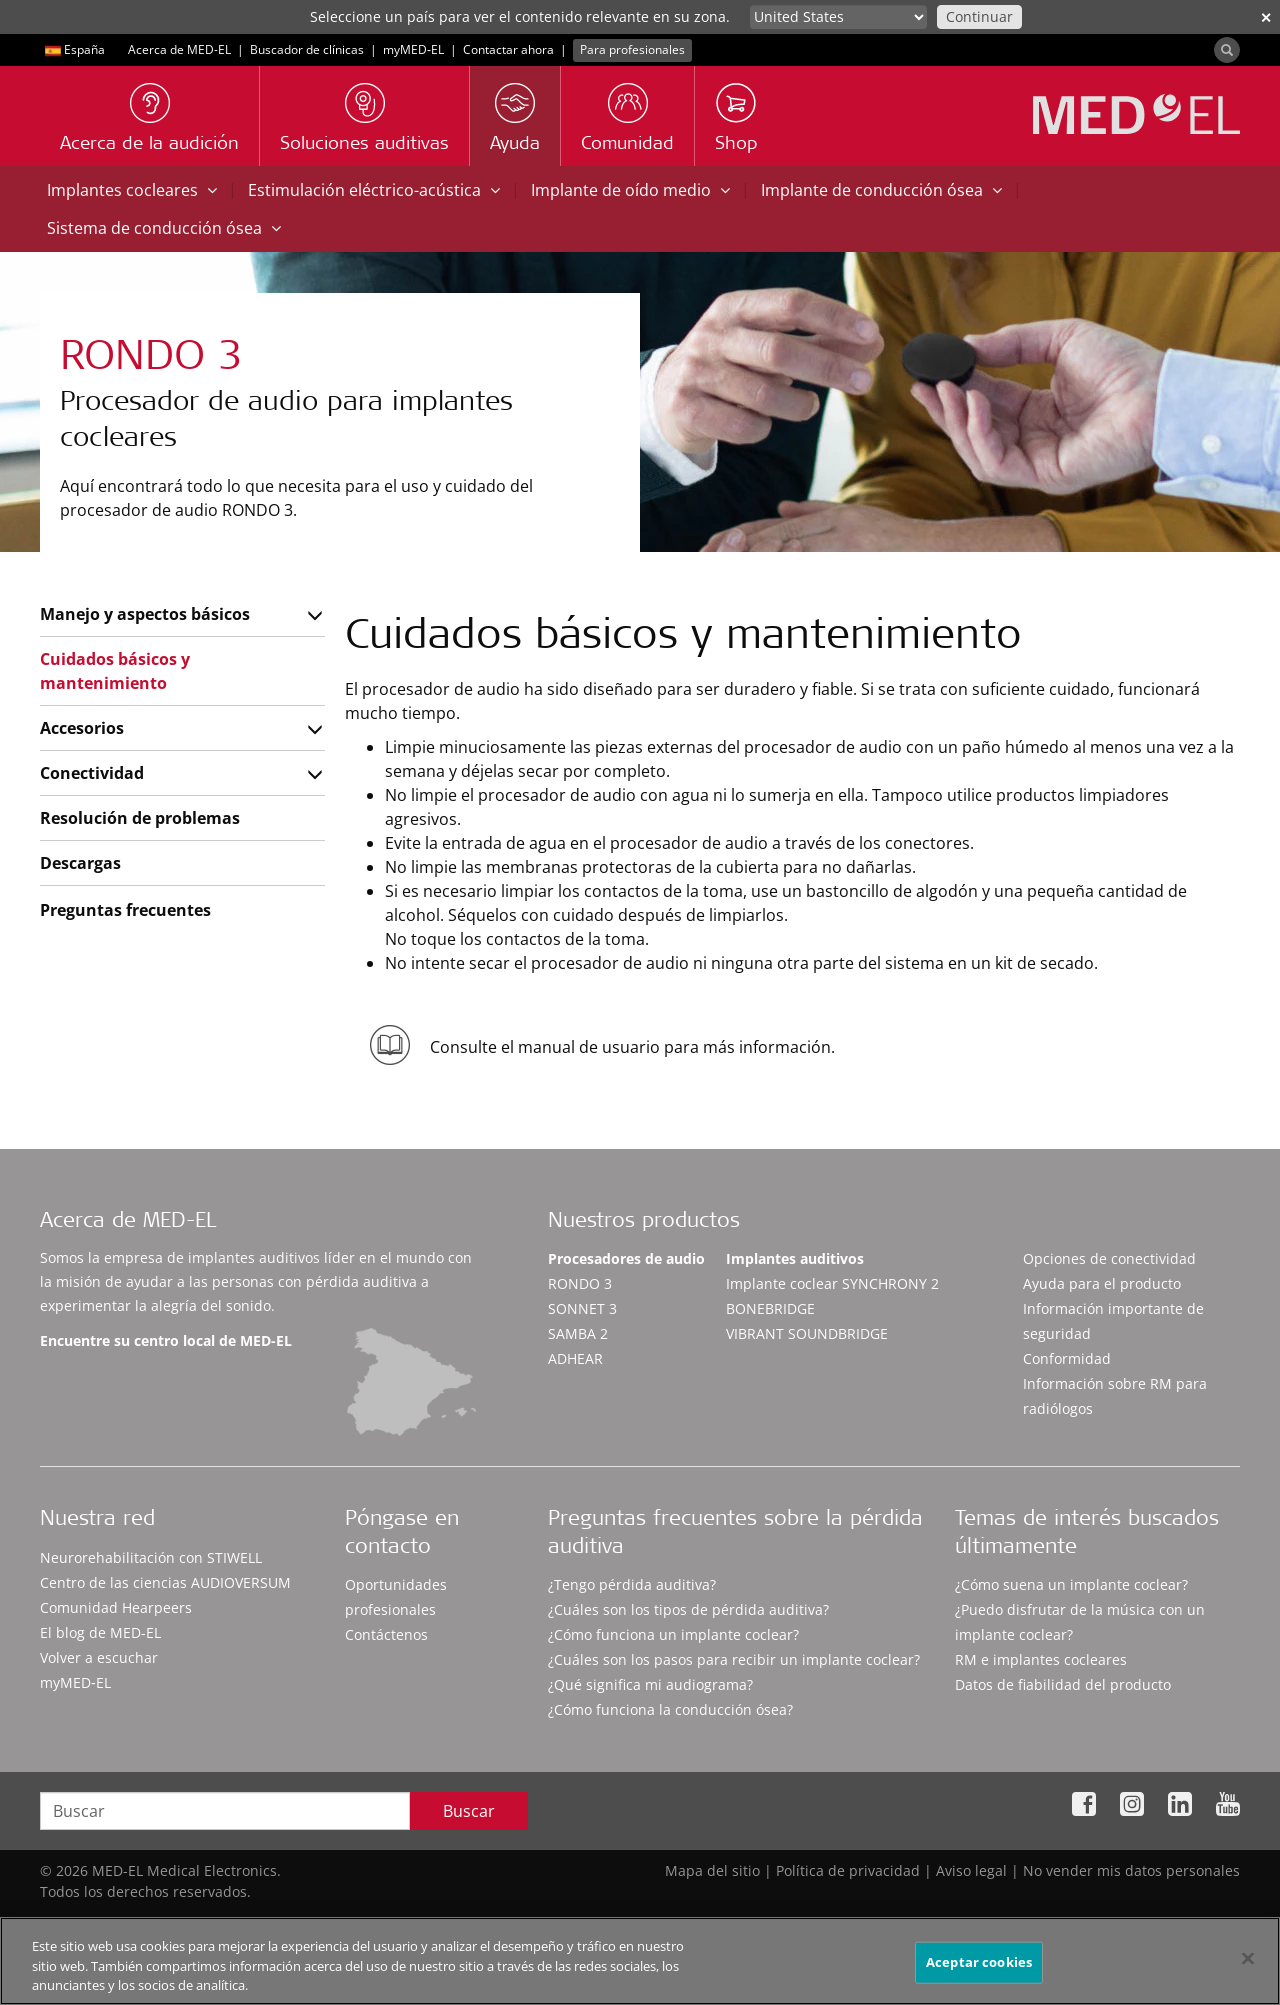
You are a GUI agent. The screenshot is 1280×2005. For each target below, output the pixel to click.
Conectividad (92, 773)
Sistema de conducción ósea (164, 228)
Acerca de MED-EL (179, 49)
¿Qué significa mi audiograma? (650, 1684)
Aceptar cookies (979, 1971)
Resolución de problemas (140, 818)
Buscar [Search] (469, 1811)
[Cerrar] (1248, 1967)
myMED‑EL (413, 49)
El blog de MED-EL (100, 1632)
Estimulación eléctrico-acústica (374, 190)
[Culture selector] (838, 17)
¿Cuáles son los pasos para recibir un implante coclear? (734, 1659)
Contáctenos (386, 1634)
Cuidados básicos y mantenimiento (115, 671)
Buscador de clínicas (307, 49)
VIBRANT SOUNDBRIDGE (807, 1333)
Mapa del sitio (712, 1870)
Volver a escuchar (99, 1657)
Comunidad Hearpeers (116, 1607)
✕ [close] (1266, 17)
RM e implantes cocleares (1041, 1659)
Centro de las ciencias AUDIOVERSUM (165, 1582)
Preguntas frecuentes (125, 910)
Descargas (80, 863)
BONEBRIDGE (770, 1308)
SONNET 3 (582, 1308)
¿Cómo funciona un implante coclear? (673, 1634)
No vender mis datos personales (1131, 1870)
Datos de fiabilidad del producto (1063, 1684)
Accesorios (82, 728)
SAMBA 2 (578, 1333)
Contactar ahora (508, 49)
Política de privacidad (848, 1870)
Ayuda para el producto (1102, 1283)
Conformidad (1067, 1358)
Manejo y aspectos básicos (145, 614)
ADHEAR (575, 1358)
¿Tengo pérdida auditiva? (632, 1584)
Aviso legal (971, 1870)
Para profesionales (632, 49)
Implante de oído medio (630, 190)
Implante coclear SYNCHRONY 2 (832, 1283)
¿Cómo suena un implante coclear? (1071, 1584)
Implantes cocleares (132, 190)
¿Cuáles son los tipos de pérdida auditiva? (688, 1609)
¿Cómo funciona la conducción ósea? (670, 1709)
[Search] (1227, 50)
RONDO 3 (580, 1283)
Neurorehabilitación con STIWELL (151, 1557)
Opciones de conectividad (1109, 1258)
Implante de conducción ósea (881, 190)
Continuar (979, 16)
